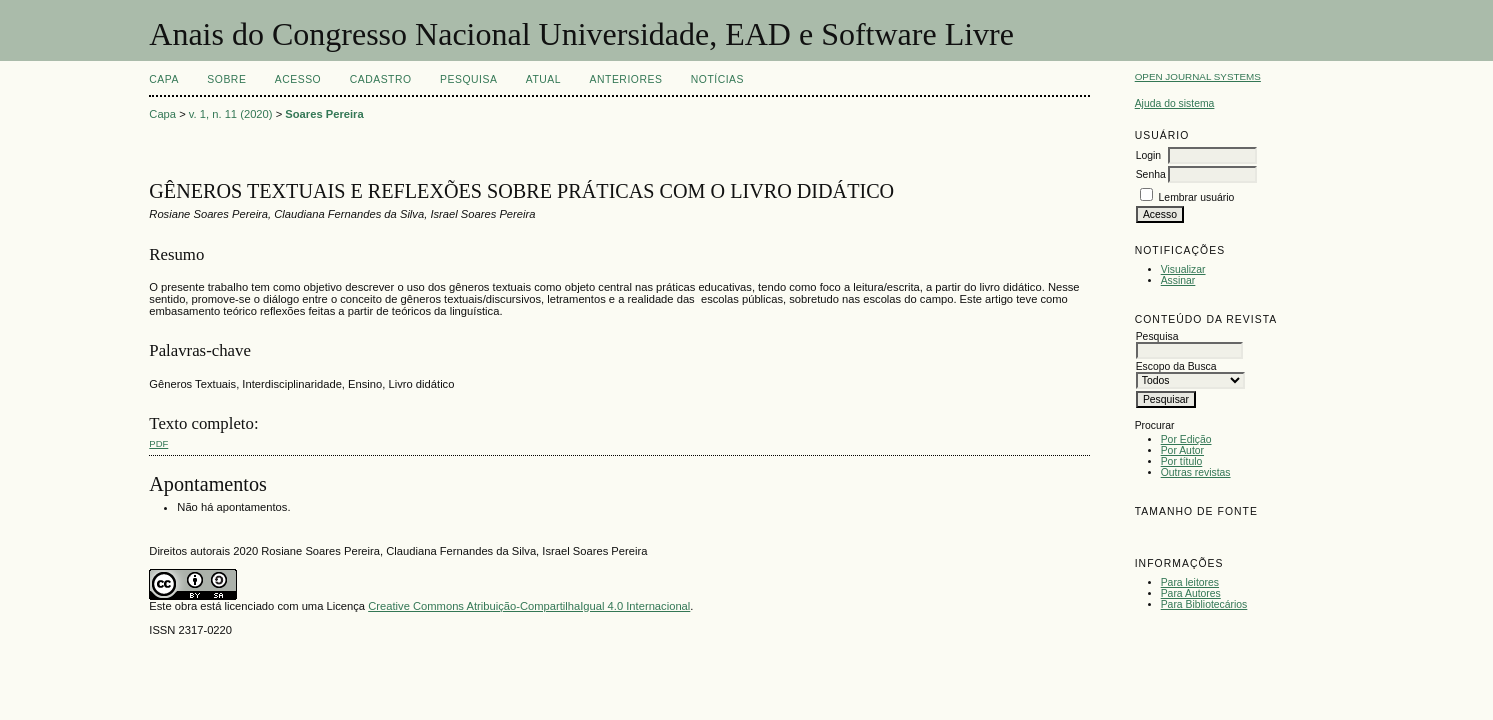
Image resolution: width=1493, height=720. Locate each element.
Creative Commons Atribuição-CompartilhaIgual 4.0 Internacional (529, 606)
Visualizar (1183, 269)
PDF (158, 443)
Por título (1182, 461)
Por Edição (1186, 439)
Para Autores (1191, 593)
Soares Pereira (324, 114)
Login (1148, 155)
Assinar (1178, 280)
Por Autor (1182, 450)
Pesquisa (468, 79)
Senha (1151, 174)
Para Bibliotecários (1204, 604)
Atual (543, 79)
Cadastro (381, 79)
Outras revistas (1196, 472)
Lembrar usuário (1197, 197)
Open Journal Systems (1198, 76)
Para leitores (1190, 582)
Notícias (717, 79)
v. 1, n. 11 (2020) (231, 114)
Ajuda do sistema (1175, 103)
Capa (164, 79)
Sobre (226, 79)
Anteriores (626, 79)
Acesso (298, 79)
